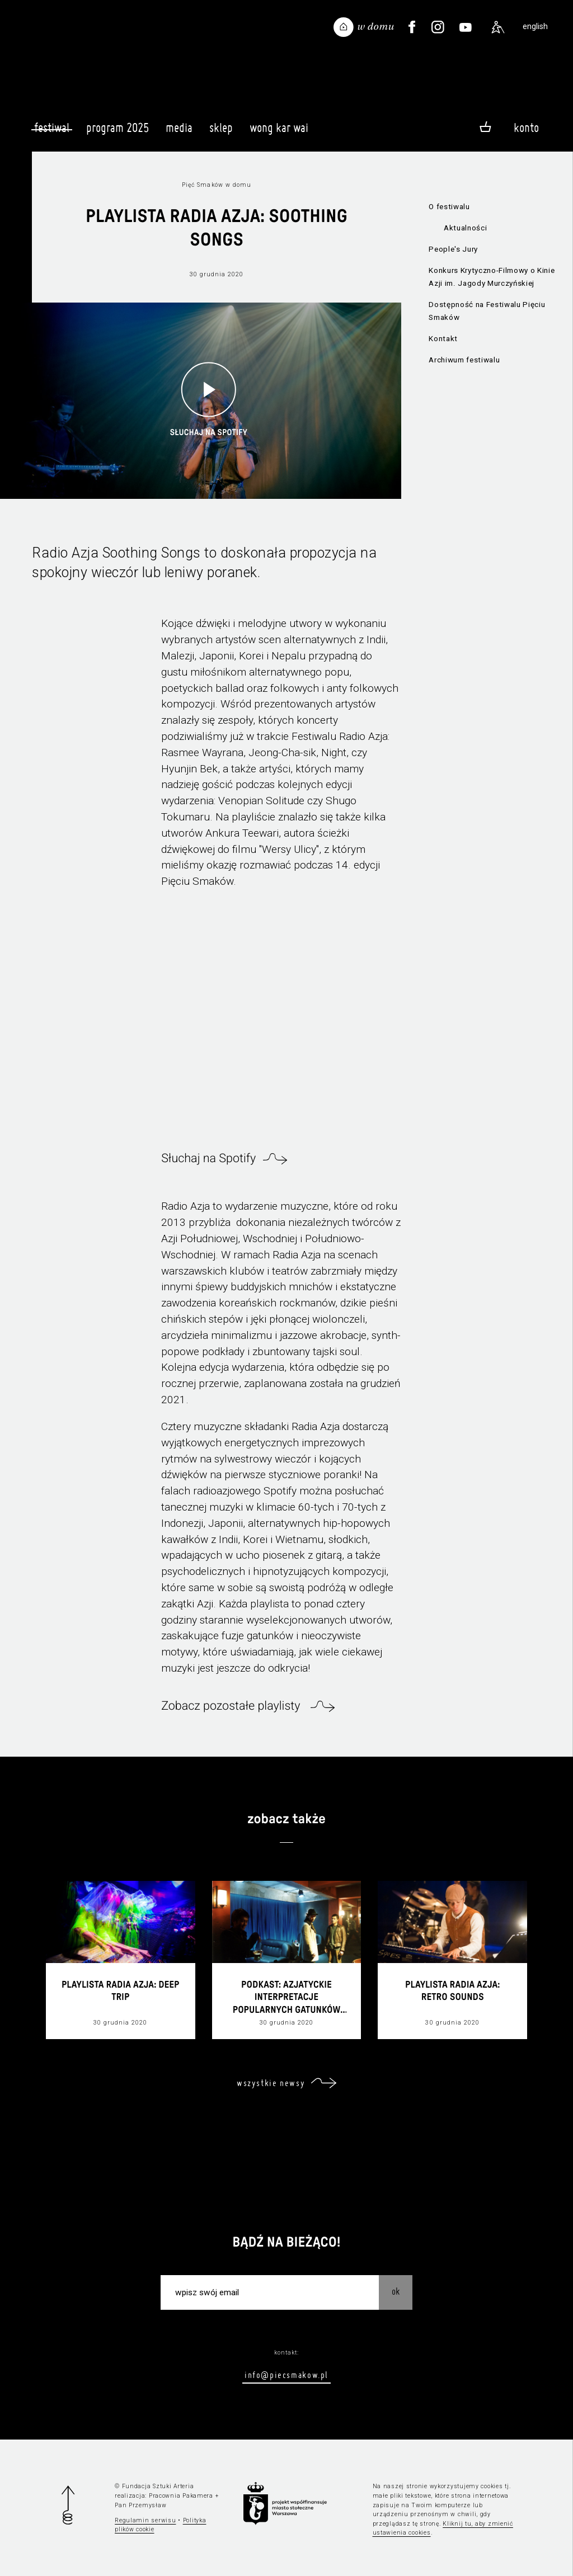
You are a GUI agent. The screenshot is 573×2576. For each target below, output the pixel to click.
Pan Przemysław (140, 2505)
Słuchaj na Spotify (208, 1159)
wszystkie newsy (271, 2082)
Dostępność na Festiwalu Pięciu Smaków (487, 311)
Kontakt (443, 338)
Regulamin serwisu (145, 2520)
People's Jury (453, 249)
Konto (526, 127)
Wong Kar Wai (279, 132)
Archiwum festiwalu (464, 360)
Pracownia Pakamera (181, 2495)
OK (396, 2291)
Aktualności (465, 228)
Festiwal (51, 127)
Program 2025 (117, 132)
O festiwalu (449, 206)
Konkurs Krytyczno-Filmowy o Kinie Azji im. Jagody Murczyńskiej (492, 276)
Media (179, 132)
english (535, 26)
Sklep (221, 132)
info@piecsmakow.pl (286, 2374)
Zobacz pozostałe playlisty (232, 1706)
